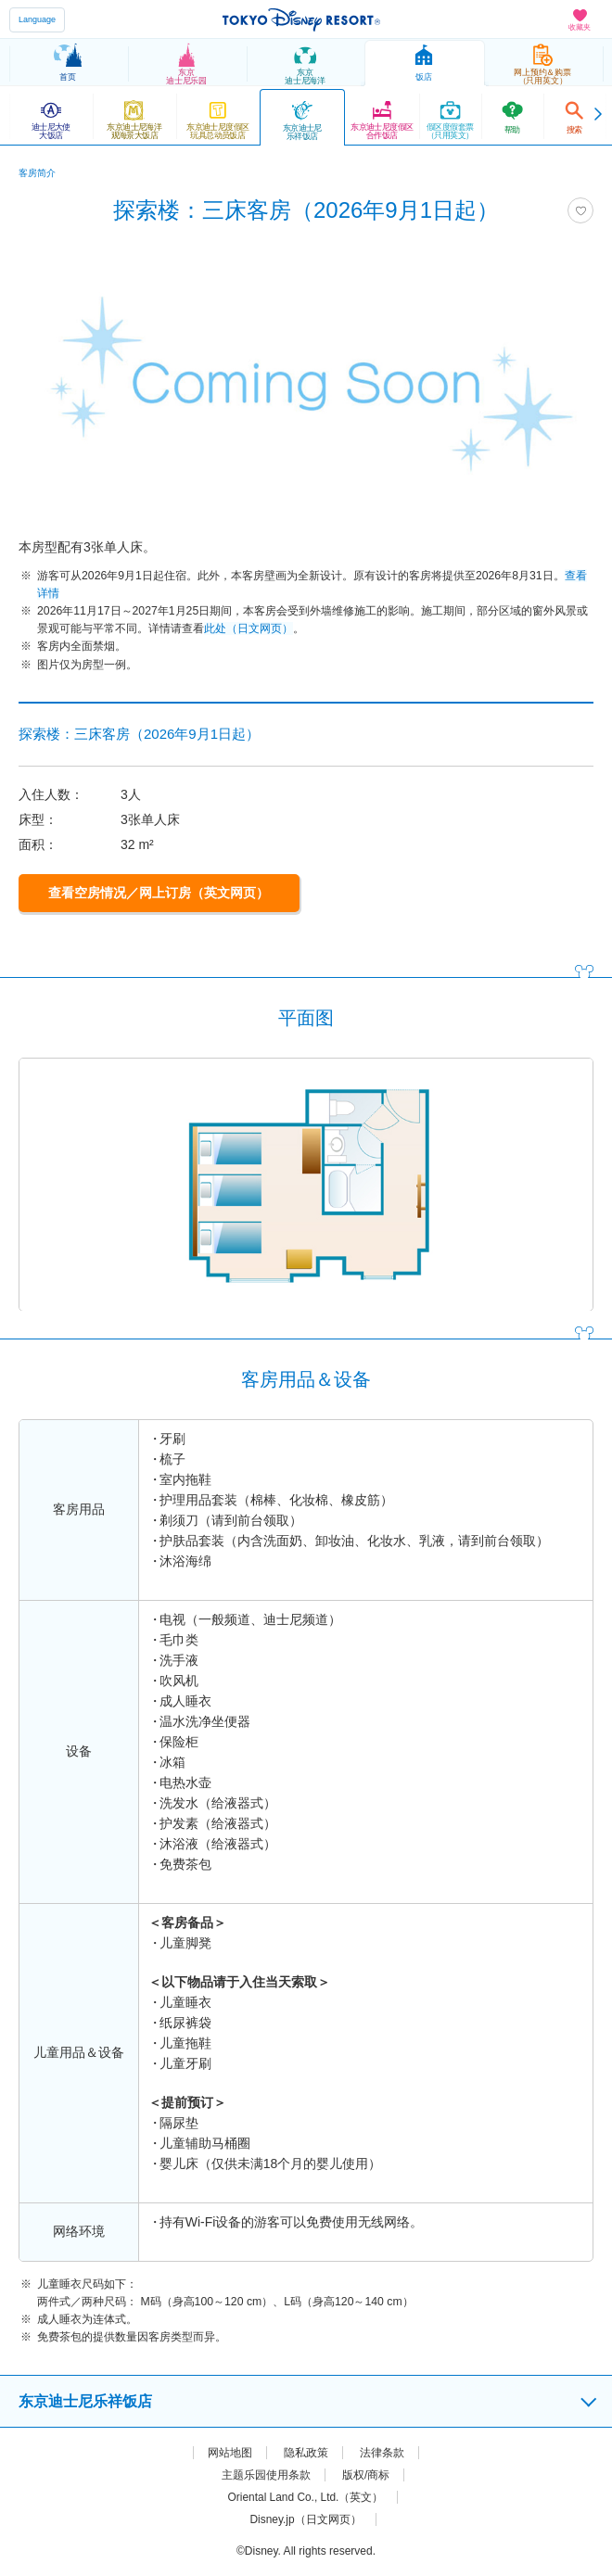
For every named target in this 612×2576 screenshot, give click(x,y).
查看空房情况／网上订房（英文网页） (158, 892)
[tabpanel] (306, 383)
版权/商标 (365, 2474)
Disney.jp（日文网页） (305, 2519)
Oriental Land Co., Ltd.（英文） (305, 2497)
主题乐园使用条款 (266, 2474)
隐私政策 (306, 2452)
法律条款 (382, 2452)
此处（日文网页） (248, 628)
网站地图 (230, 2452)
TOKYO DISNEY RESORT (301, 19)
